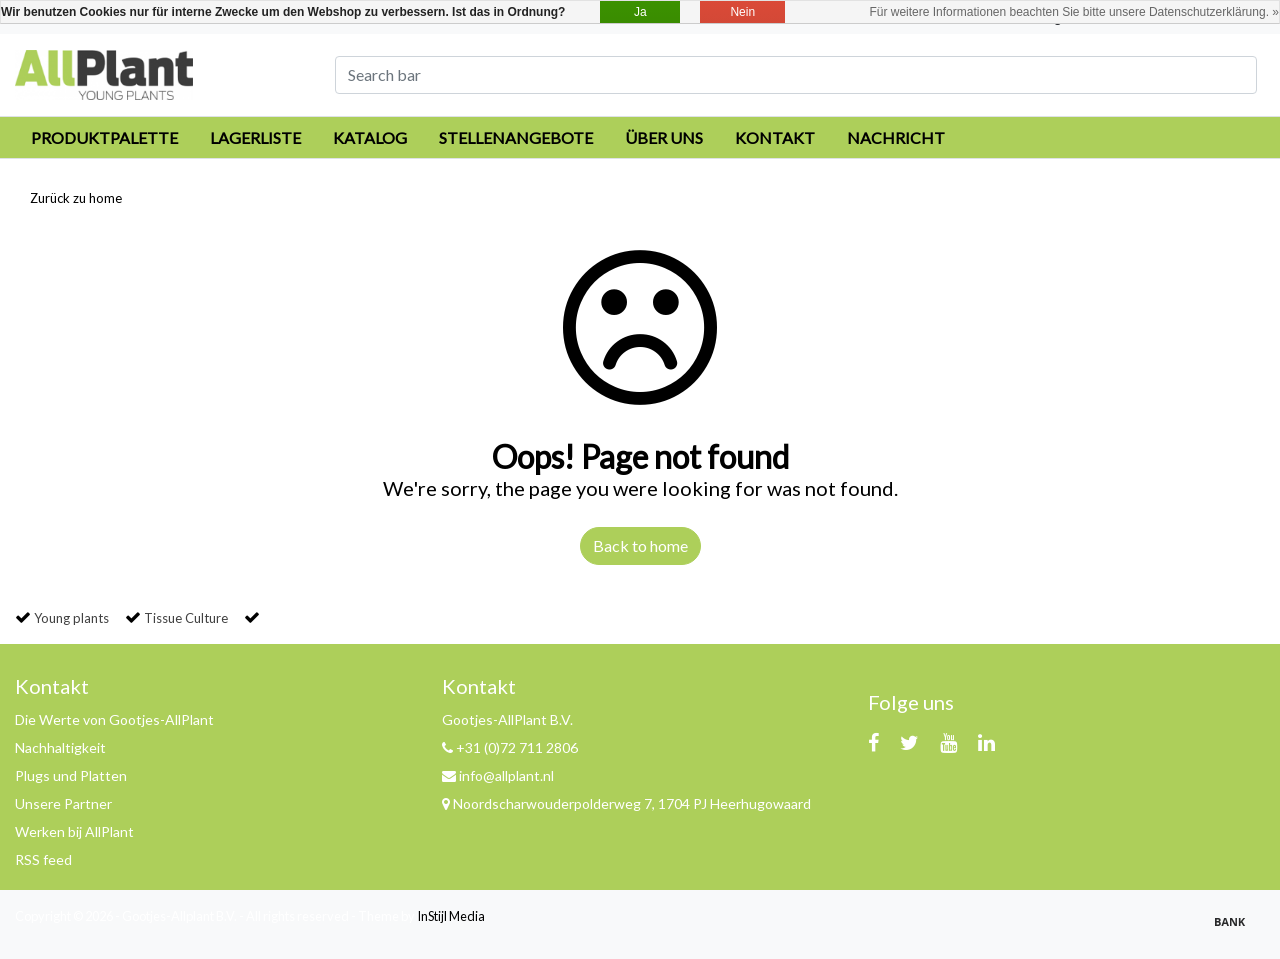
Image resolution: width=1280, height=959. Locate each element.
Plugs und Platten (71, 775)
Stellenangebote (516, 137)
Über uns (664, 137)
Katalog (370, 137)
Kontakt (775, 137)
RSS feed (43, 859)
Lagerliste (255, 137)
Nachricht (896, 137)
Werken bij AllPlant (74, 831)
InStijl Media (451, 916)
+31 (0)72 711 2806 (510, 747)
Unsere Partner (63, 803)
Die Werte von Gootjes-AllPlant (114, 719)
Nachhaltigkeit (60, 747)
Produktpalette (104, 137)
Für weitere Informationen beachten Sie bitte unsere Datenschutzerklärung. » (1074, 12)
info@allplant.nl (498, 775)
